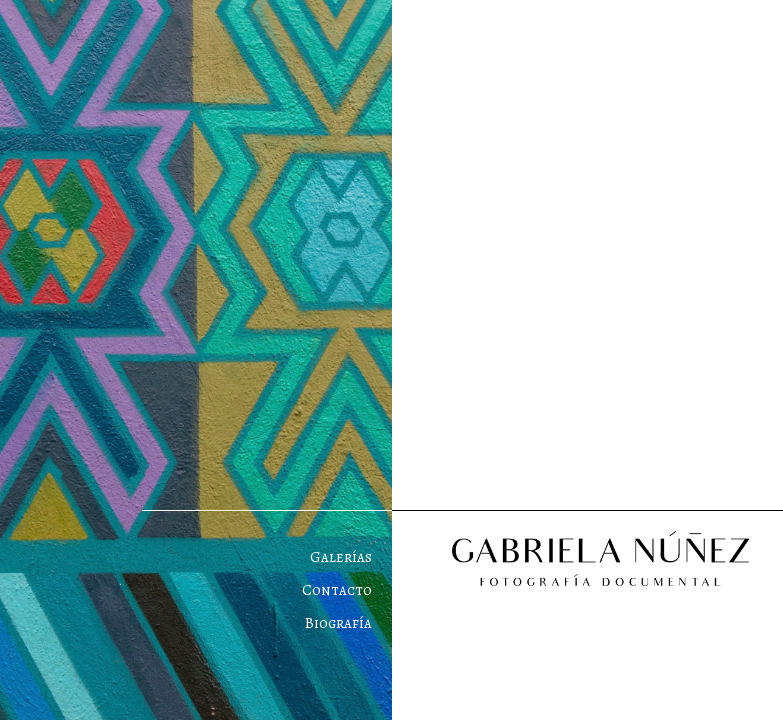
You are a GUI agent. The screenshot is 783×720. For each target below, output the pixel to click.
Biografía (338, 623)
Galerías (341, 557)
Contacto (337, 590)
